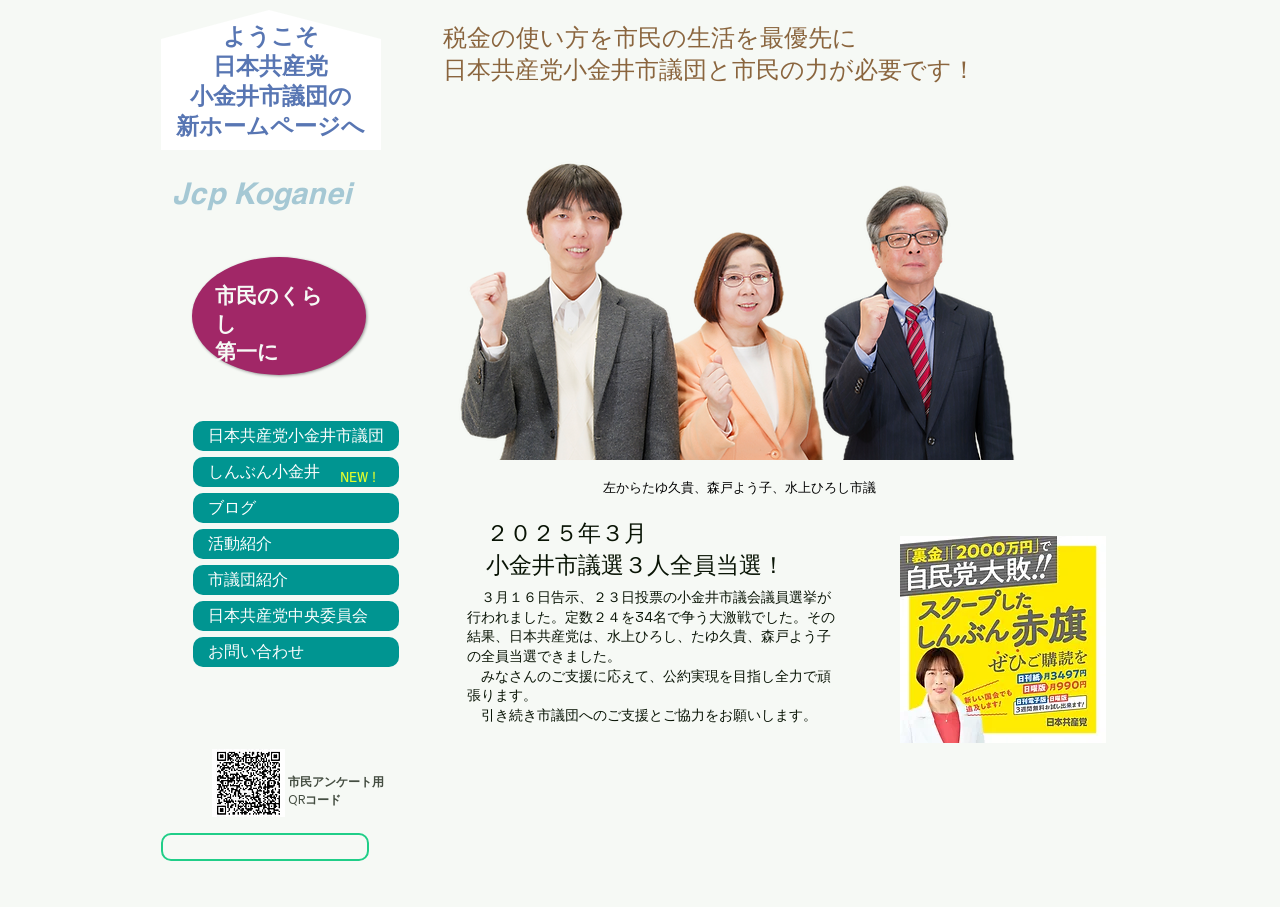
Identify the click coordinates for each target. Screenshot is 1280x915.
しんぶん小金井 (264, 472)
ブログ (232, 508)
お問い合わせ (256, 652)
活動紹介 (240, 544)
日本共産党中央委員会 (288, 616)
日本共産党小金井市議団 (296, 436)
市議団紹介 (248, 580)
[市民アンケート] (265, 847)
